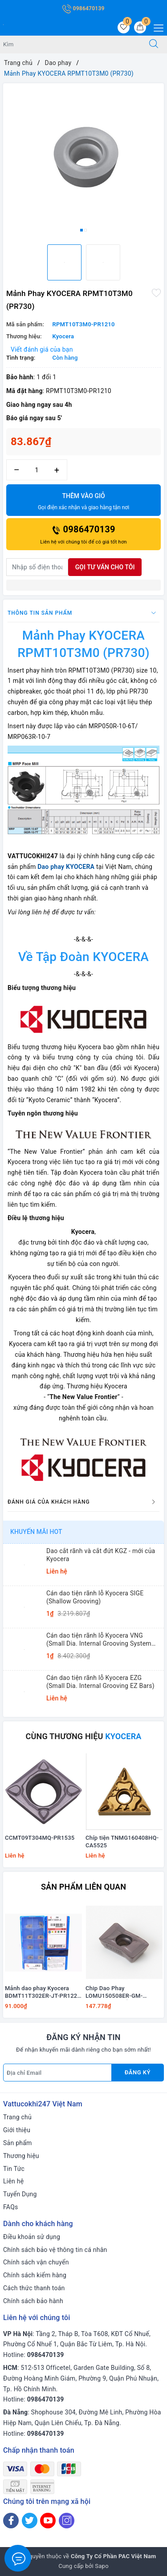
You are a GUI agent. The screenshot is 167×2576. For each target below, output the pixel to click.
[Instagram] (66, 2520)
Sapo (102, 2566)
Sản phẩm (17, 2142)
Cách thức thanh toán (34, 2288)
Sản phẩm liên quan (83, 1886)
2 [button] (85, 230)
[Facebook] (11, 2520)
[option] (83, 160)
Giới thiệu (16, 2130)
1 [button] (81, 230)
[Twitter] (29, 2520)
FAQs (10, 2207)
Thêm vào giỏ (83, 502)
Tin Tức (13, 2168)
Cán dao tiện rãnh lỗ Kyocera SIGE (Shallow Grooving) (95, 1597)
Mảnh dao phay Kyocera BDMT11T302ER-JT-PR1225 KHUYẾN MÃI (43, 1992)
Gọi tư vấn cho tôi (105, 567)
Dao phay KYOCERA (65, 866)
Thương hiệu (21, 2155)
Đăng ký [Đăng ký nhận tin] (138, 2072)
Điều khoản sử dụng (31, 2236)
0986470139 (83, 8)
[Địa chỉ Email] (57, 2072)
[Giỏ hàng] (140, 27)
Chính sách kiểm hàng (34, 2275)
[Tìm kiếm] (153, 44)
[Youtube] (48, 2520)
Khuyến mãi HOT (36, 1531)
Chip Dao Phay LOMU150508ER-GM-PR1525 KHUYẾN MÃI (115, 1992)
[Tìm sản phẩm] (70, 44)
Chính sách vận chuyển (36, 2262)
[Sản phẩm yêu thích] (124, 27)
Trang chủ (17, 2117)
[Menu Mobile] (156, 27)
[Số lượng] (37, 470)
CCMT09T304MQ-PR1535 (39, 1837)
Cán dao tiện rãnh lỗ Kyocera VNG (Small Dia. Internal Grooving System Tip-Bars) (98, 1639)
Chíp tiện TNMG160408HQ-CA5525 (122, 1841)
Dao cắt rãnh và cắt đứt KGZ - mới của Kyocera (100, 1554)
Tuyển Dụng (20, 2194)
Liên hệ (13, 2181)
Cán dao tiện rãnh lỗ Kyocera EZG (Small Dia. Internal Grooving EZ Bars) (100, 1681)
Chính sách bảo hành (33, 2300)
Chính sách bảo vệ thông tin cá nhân (55, 2249)
